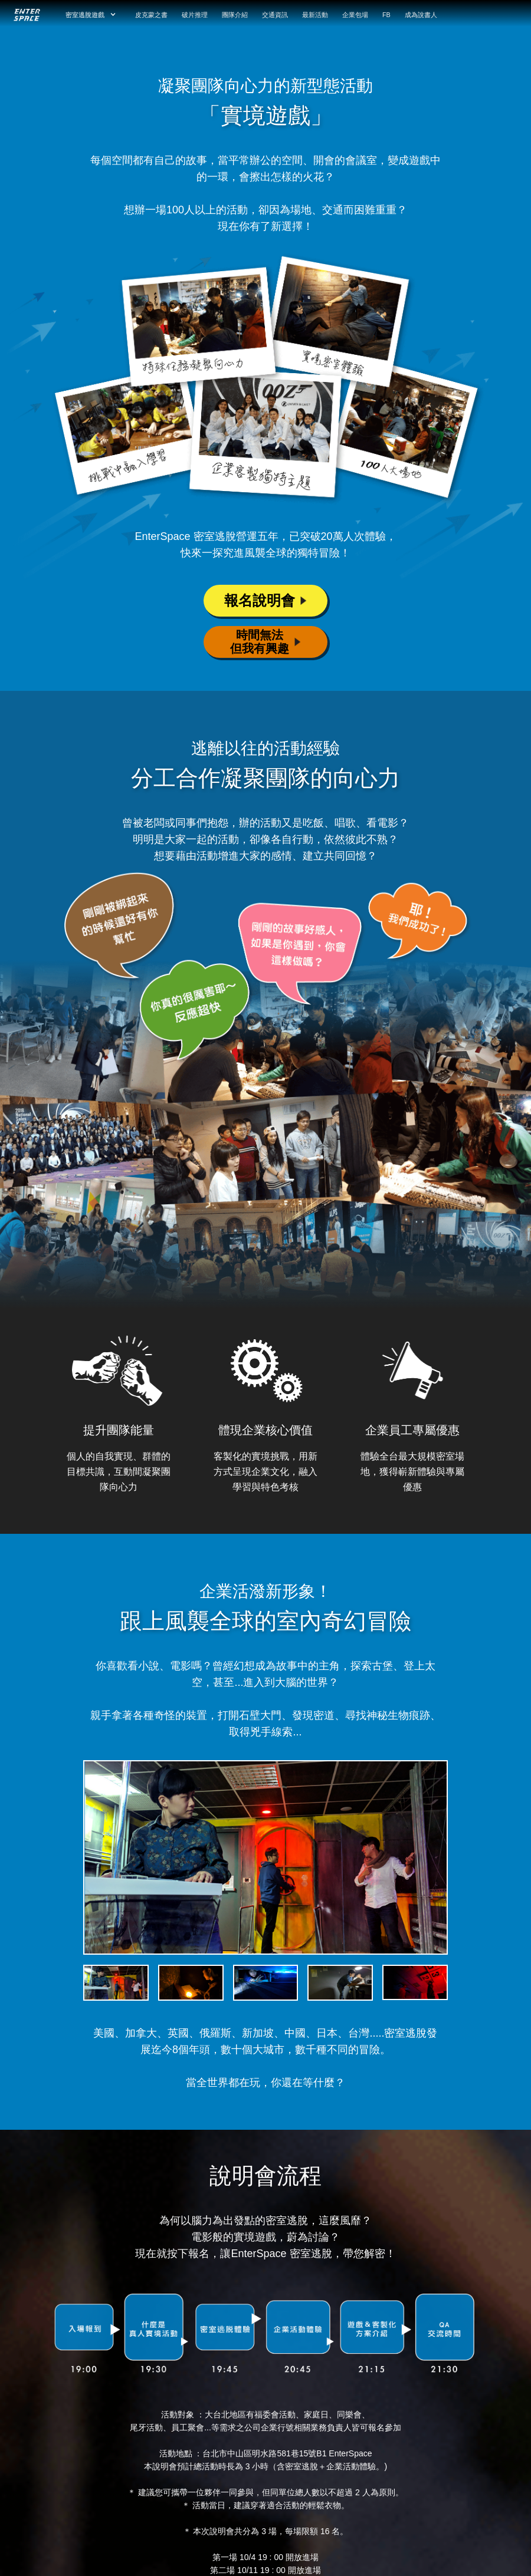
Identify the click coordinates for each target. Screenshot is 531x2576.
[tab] (118, 1982)
